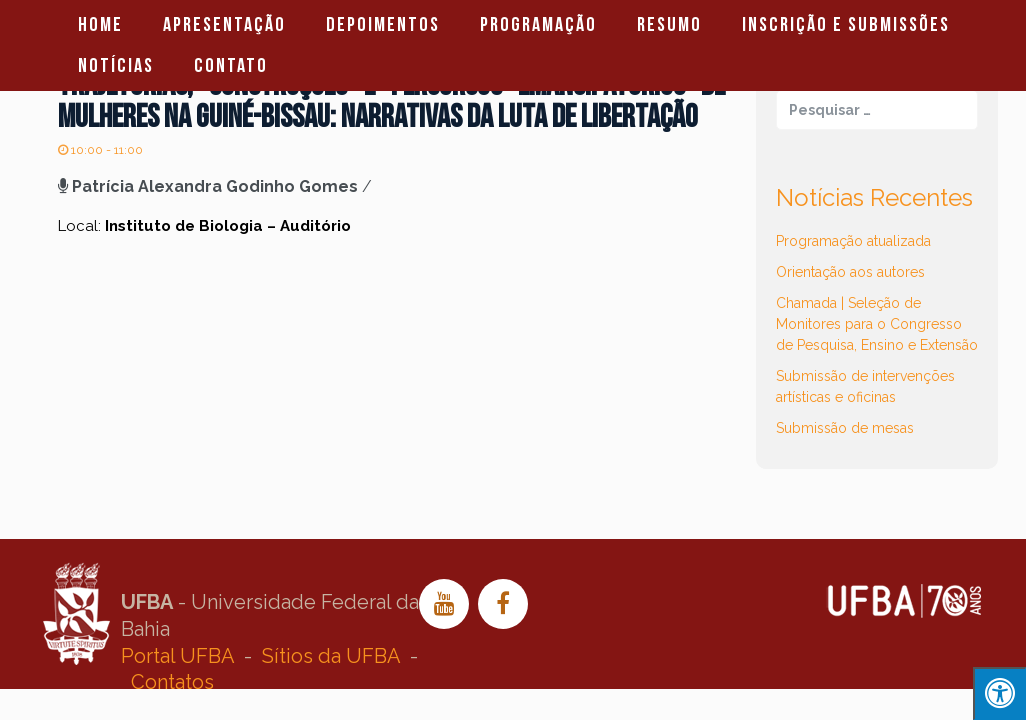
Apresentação (224, 25)
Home (100, 25)
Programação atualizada (853, 241)
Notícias (116, 66)
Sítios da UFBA (331, 656)
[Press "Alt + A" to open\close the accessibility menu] (999, 693)
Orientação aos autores (850, 272)
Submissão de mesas (845, 428)
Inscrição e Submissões (846, 25)
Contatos (172, 682)
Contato (231, 66)
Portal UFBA (177, 656)
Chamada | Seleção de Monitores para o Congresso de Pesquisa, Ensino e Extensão (877, 324)
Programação (538, 25)
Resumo (669, 25)
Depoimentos (383, 25)
